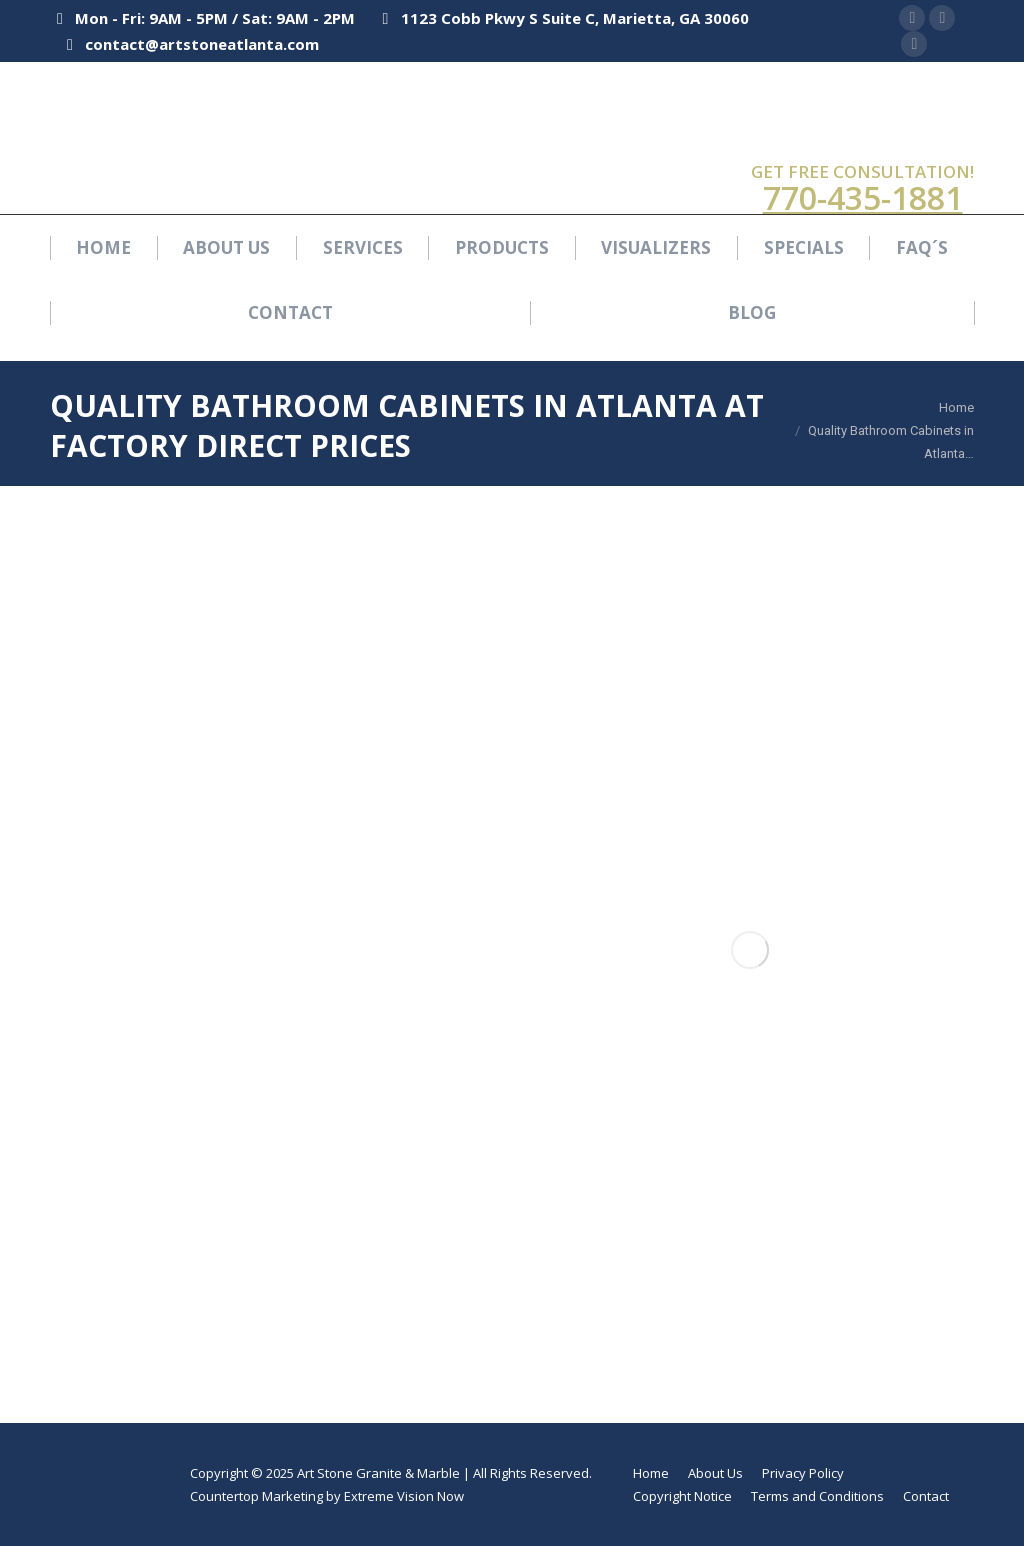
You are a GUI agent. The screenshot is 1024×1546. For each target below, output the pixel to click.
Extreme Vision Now (404, 1496)
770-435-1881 (863, 197)
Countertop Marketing (256, 1496)
